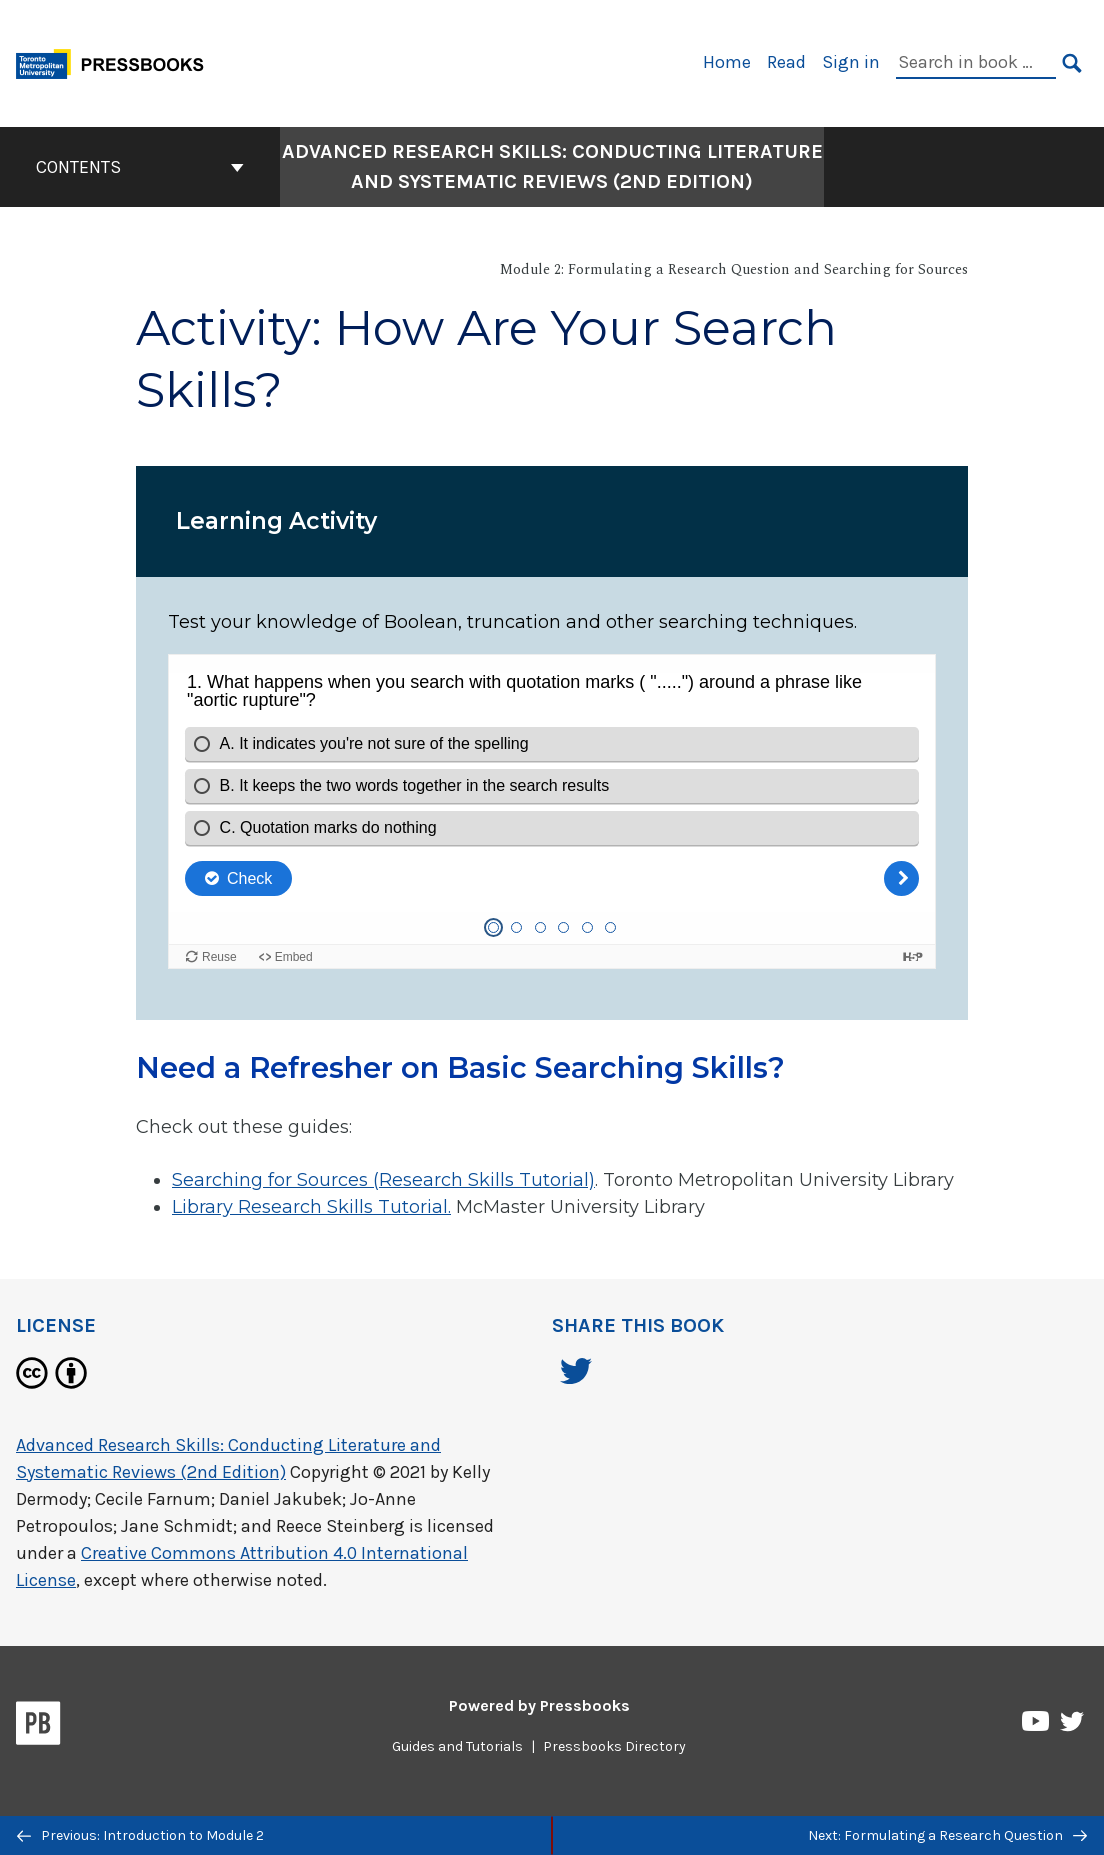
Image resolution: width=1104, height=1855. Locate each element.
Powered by (539, 1705)
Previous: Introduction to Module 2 (140, 1835)
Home (727, 62)
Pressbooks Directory (614, 1746)
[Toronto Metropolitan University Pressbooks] (117, 61)
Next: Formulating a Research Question (947, 1835)
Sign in (851, 62)
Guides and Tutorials (457, 1746)
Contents (140, 167)
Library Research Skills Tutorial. (311, 1207)
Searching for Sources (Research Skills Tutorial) (383, 1180)
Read (786, 62)
